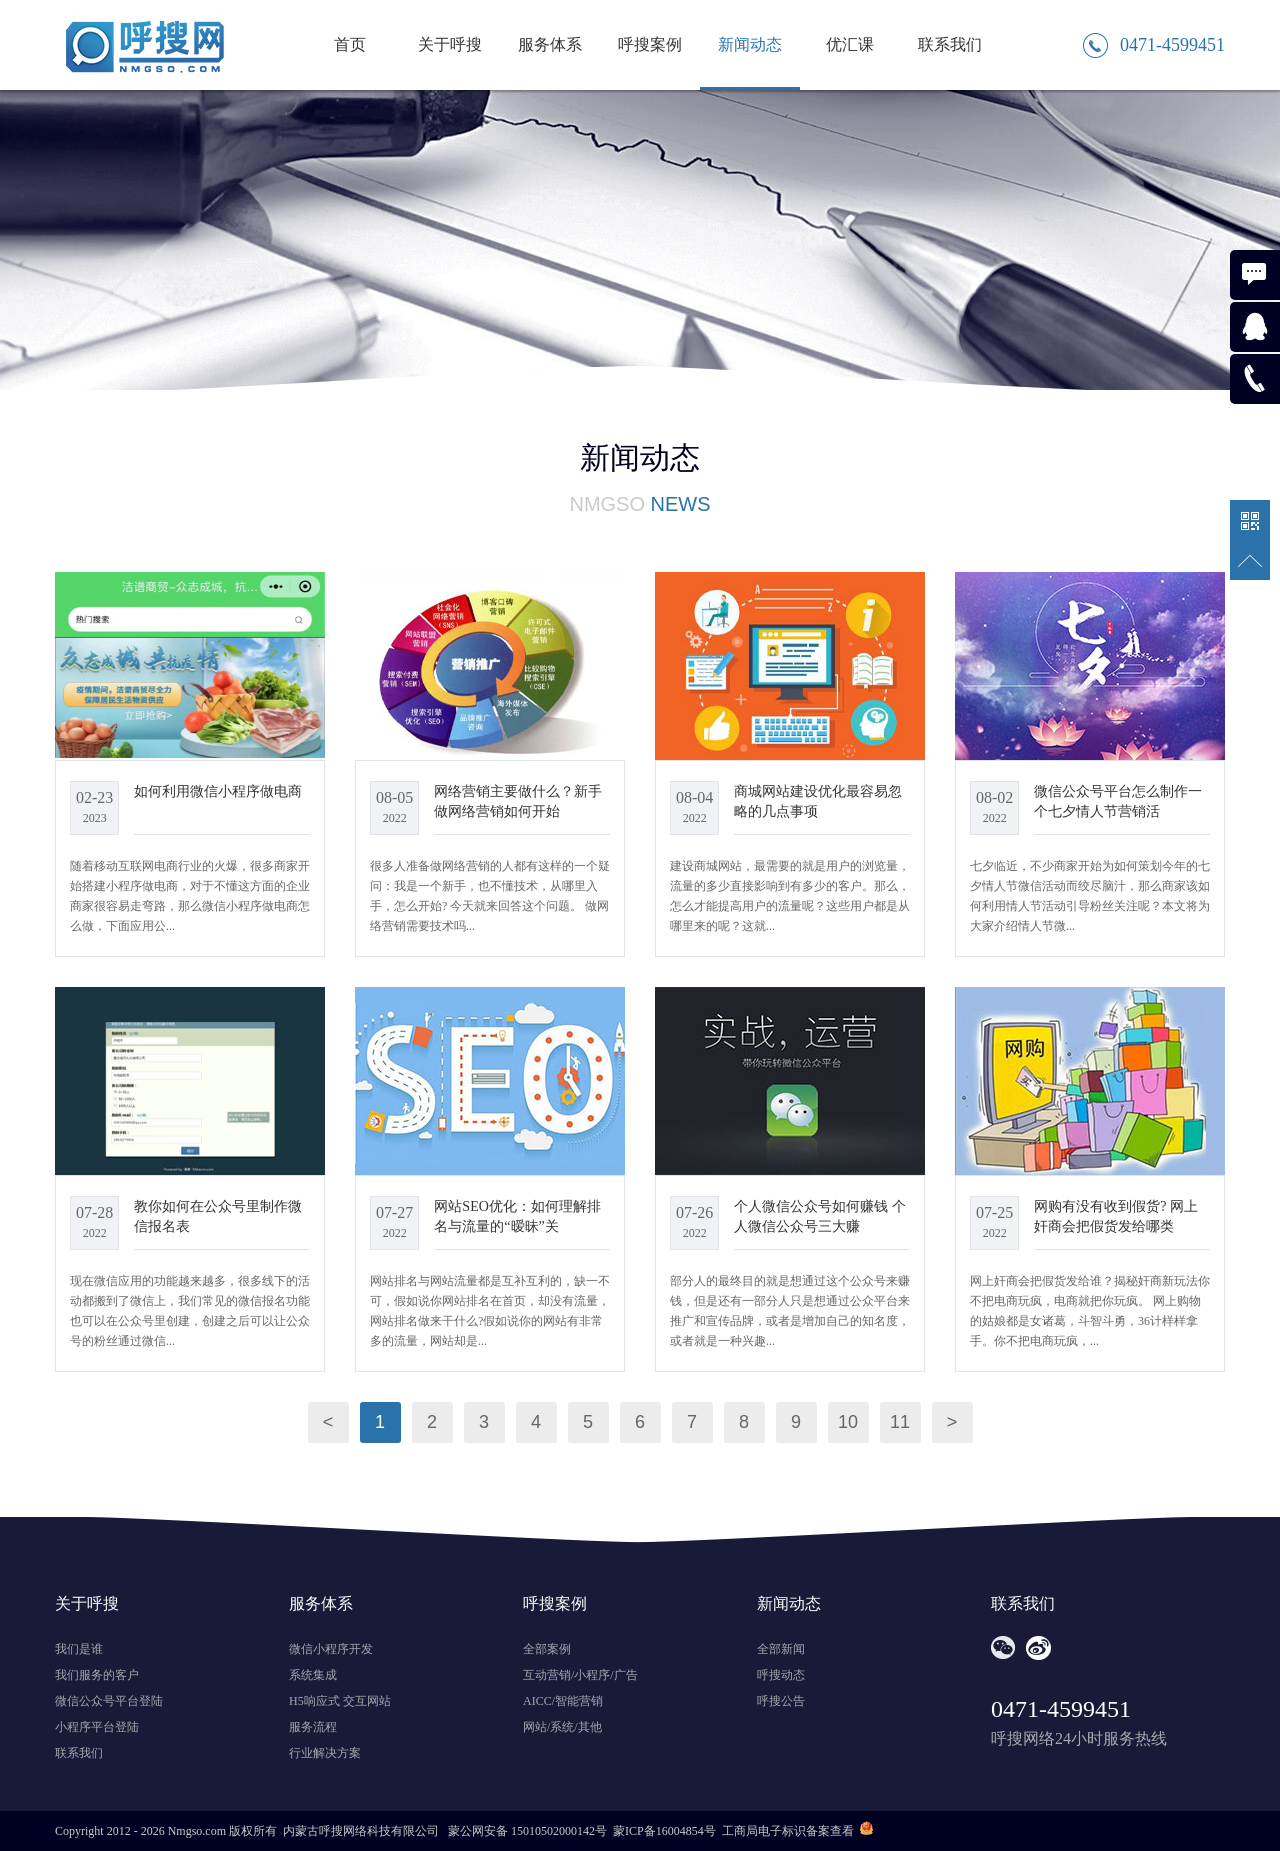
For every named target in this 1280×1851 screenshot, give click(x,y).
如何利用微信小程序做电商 (218, 791)
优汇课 (850, 44)
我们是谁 (79, 1649)
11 (900, 1422)
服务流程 (313, 1727)
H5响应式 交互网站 (340, 1701)
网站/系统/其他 (562, 1727)
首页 (350, 44)
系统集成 (313, 1675)
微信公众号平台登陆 (109, 1701)
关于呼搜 (450, 44)
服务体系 (550, 44)
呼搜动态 (781, 1675)
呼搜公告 (781, 1701)
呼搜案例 (650, 44)
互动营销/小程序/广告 (580, 1675)
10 (848, 1422)
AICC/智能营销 (563, 1701)
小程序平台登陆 (97, 1727)
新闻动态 (750, 44)
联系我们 (950, 44)
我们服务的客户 (97, 1675)
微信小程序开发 (331, 1649)
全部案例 (547, 1649)
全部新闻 (781, 1649)
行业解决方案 (325, 1753)
